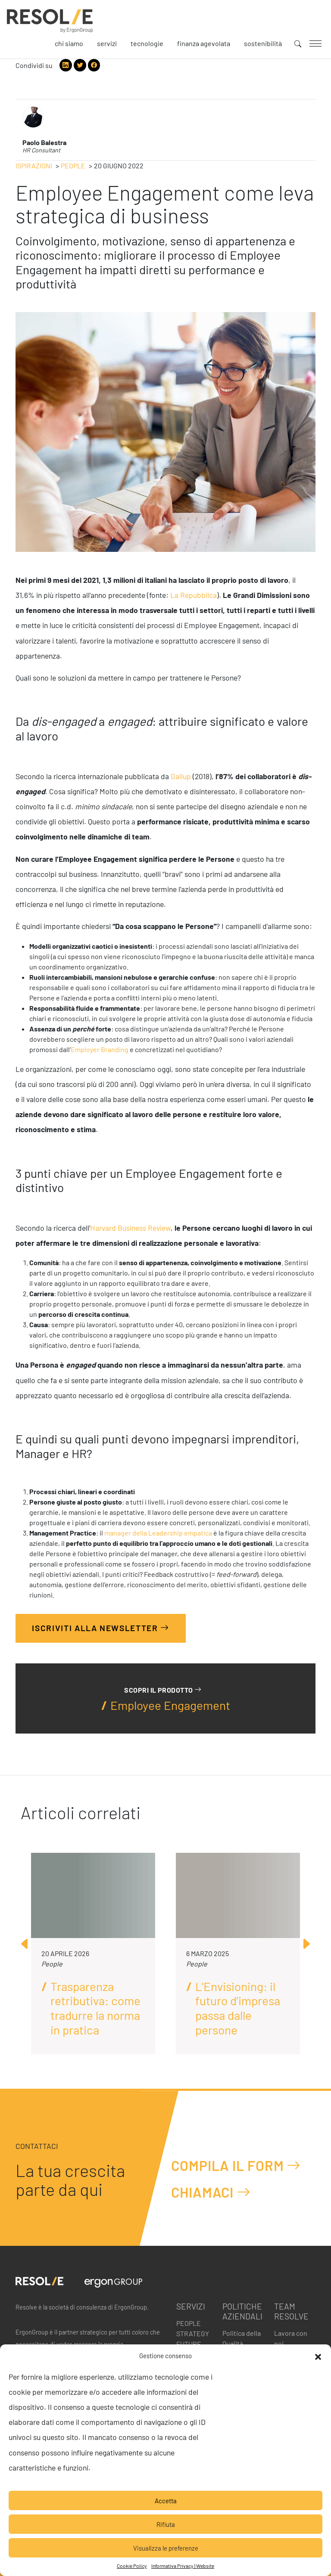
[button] (318, 2355)
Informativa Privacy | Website (182, 2566)
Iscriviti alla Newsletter (100, 1627)
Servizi (107, 43)
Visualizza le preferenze (165, 2548)
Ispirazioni (34, 165)
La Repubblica (193, 595)
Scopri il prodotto (162, 1689)
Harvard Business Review (130, 1227)
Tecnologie (147, 43)
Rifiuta (165, 2524)
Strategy (192, 2333)
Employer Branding (99, 1049)
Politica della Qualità (241, 2338)
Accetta (166, 2501)
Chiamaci (211, 2192)
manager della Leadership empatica (158, 1533)
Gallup (181, 776)
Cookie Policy (132, 2566)
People (73, 165)
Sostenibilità (263, 43)
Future (188, 2344)
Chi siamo (69, 43)
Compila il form (236, 2165)
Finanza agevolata (203, 43)
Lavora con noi (290, 2338)
